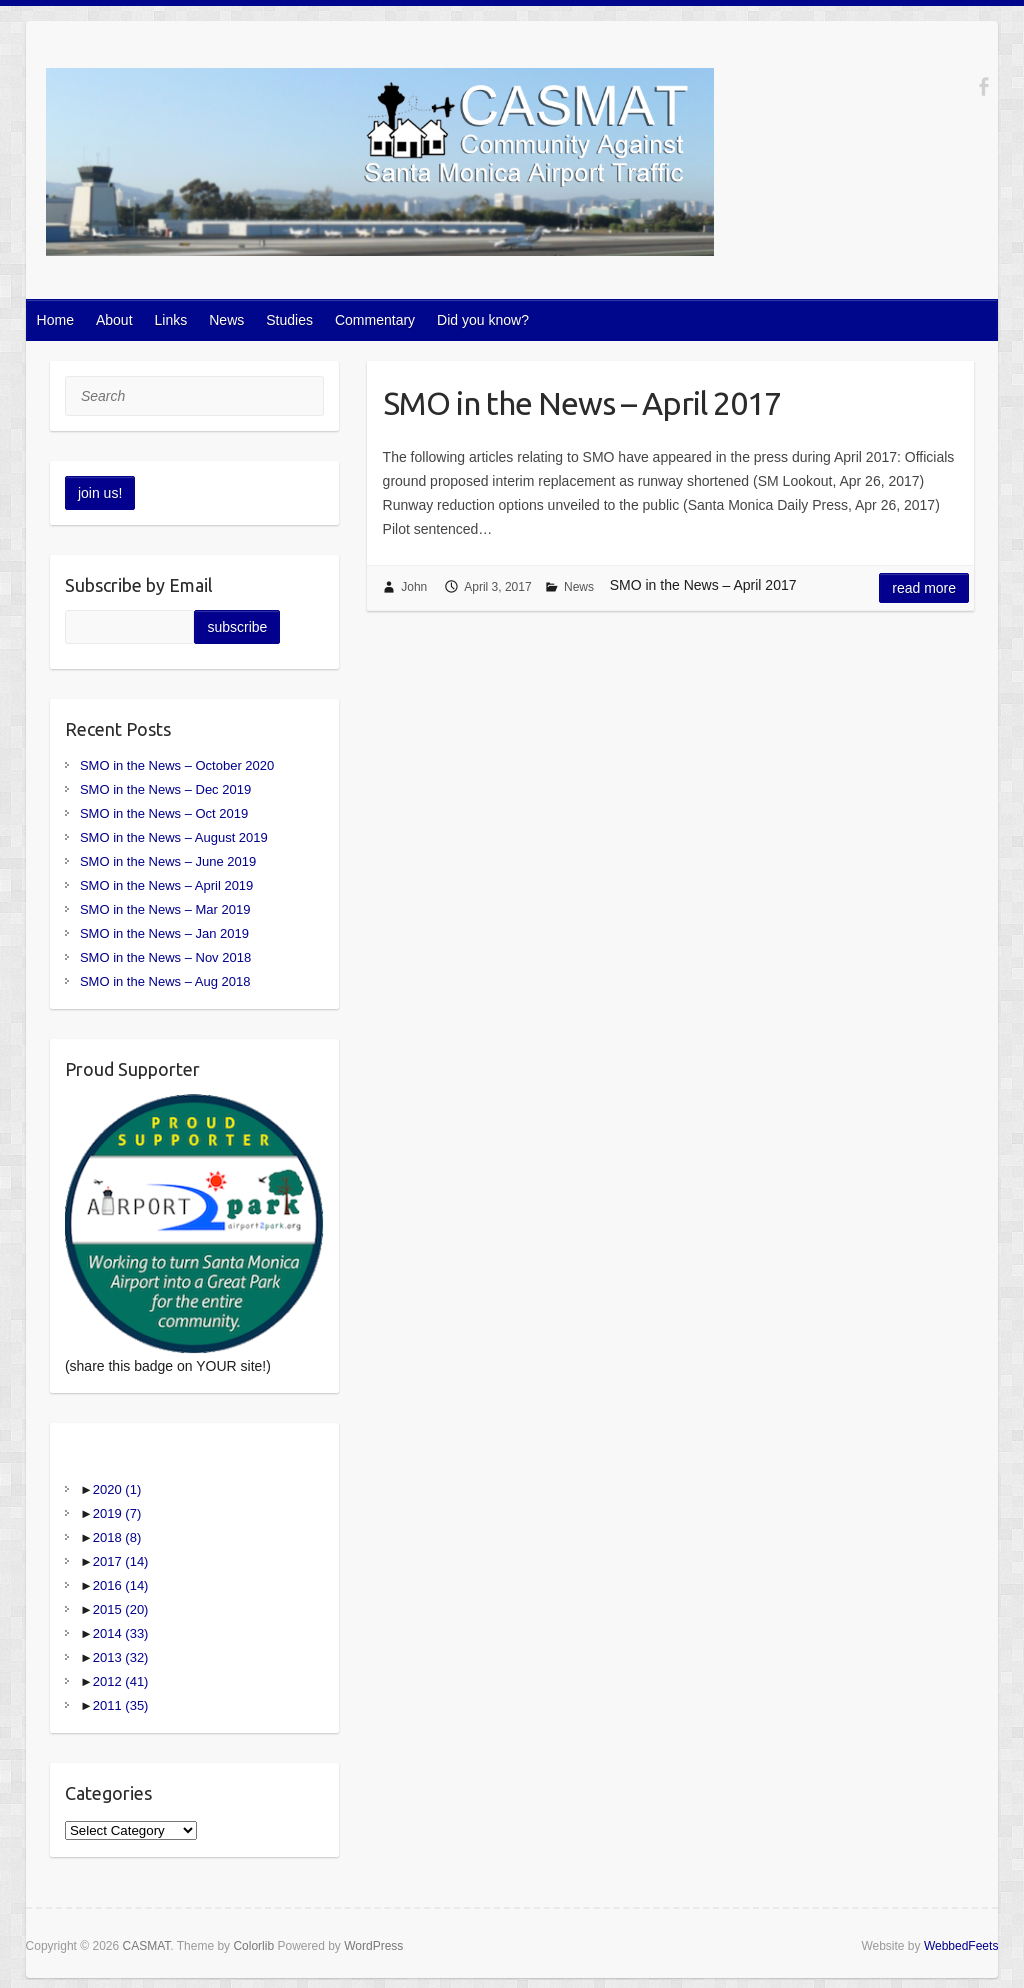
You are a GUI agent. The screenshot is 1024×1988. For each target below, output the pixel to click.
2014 (121, 1633)
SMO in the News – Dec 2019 (165, 789)
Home (55, 320)
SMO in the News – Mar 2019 (165, 909)
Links (171, 320)
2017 (121, 1561)
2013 (121, 1657)
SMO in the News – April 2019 (166, 885)
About (114, 320)
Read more (924, 588)
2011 (121, 1705)
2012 (121, 1681)
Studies (289, 320)
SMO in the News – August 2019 (174, 837)
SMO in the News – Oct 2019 (164, 813)
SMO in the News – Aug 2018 (165, 981)
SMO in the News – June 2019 (168, 861)
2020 (117, 1489)
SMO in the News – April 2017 (582, 403)
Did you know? (483, 320)
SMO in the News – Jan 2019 (164, 933)
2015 (121, 1609)
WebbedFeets (961, 1946)
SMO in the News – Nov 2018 (165, 957)
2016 (121, 1585)
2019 (117, 1513)
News (226, 320)
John (414, 587)
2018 (117, 1537)
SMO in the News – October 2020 (177, 765)
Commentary (375, 320)
